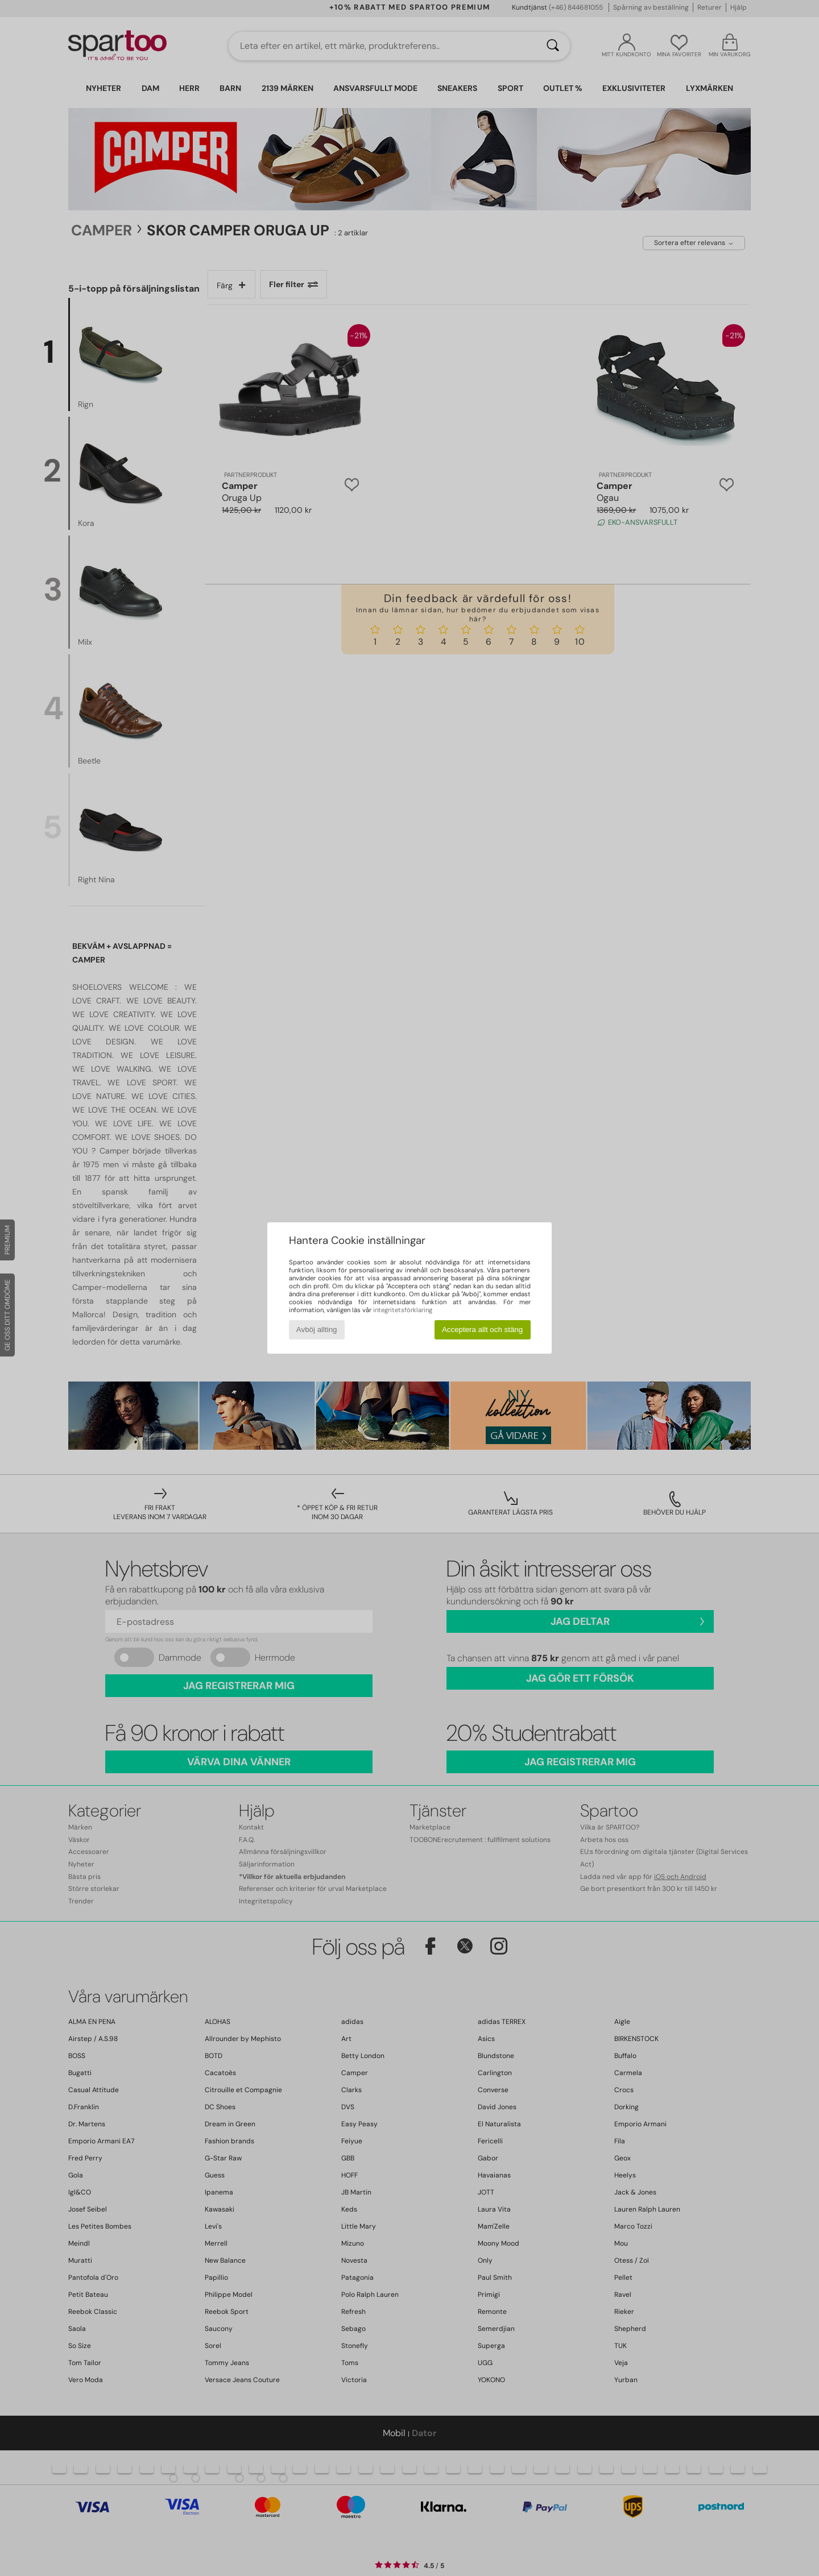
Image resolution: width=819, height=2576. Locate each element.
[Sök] (552, 46)
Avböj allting (316, 1329)
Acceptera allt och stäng (482, 1329)
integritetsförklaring (402, 1310)
